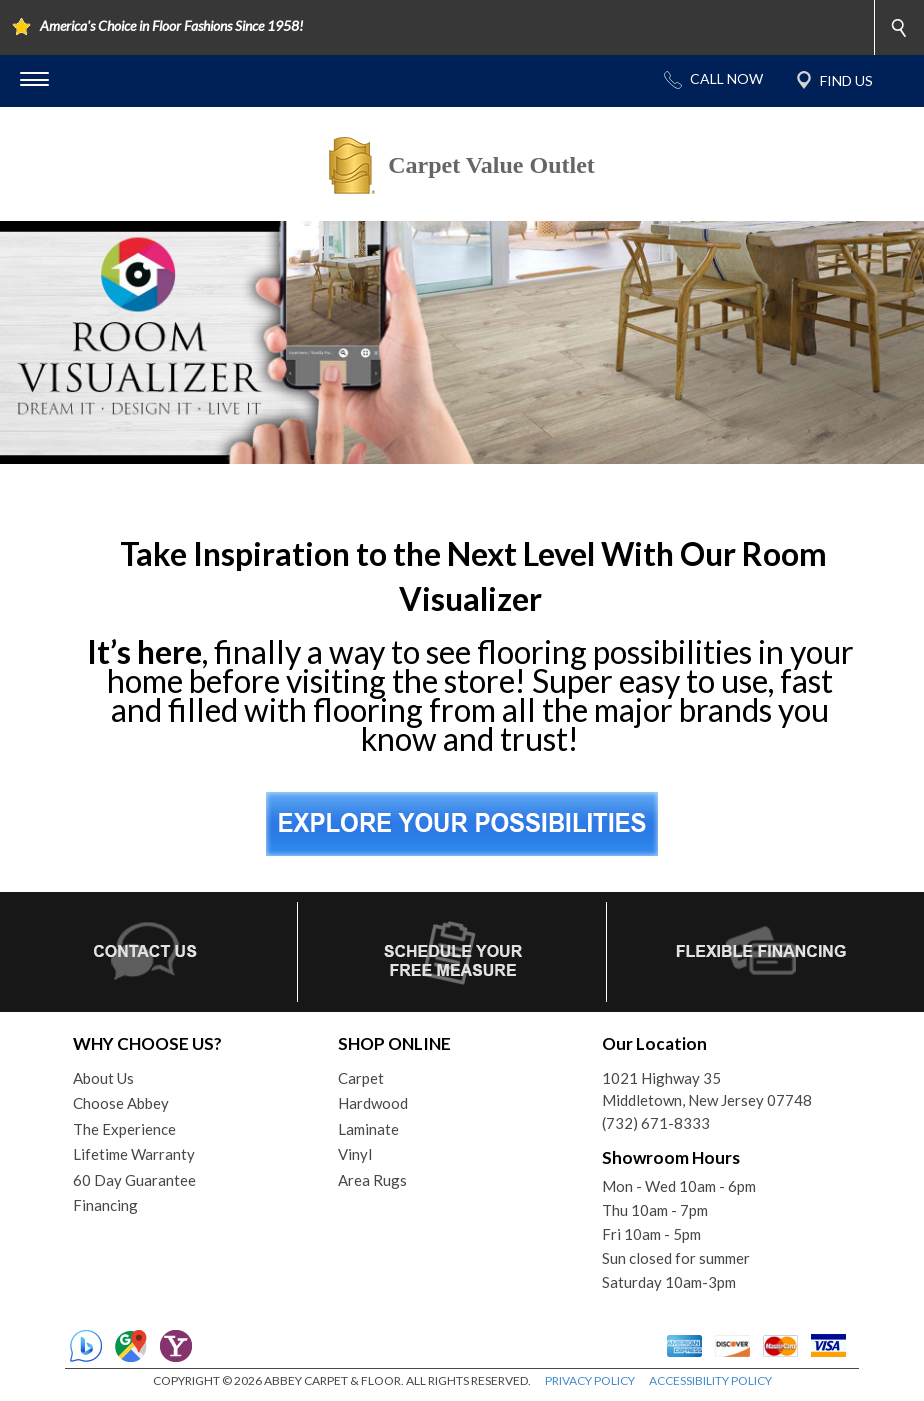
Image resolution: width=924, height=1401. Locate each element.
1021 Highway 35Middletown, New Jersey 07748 (707, 1089)
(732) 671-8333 (656, 1123)
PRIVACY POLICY (590, 1380)
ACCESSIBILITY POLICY (710, 1380)
